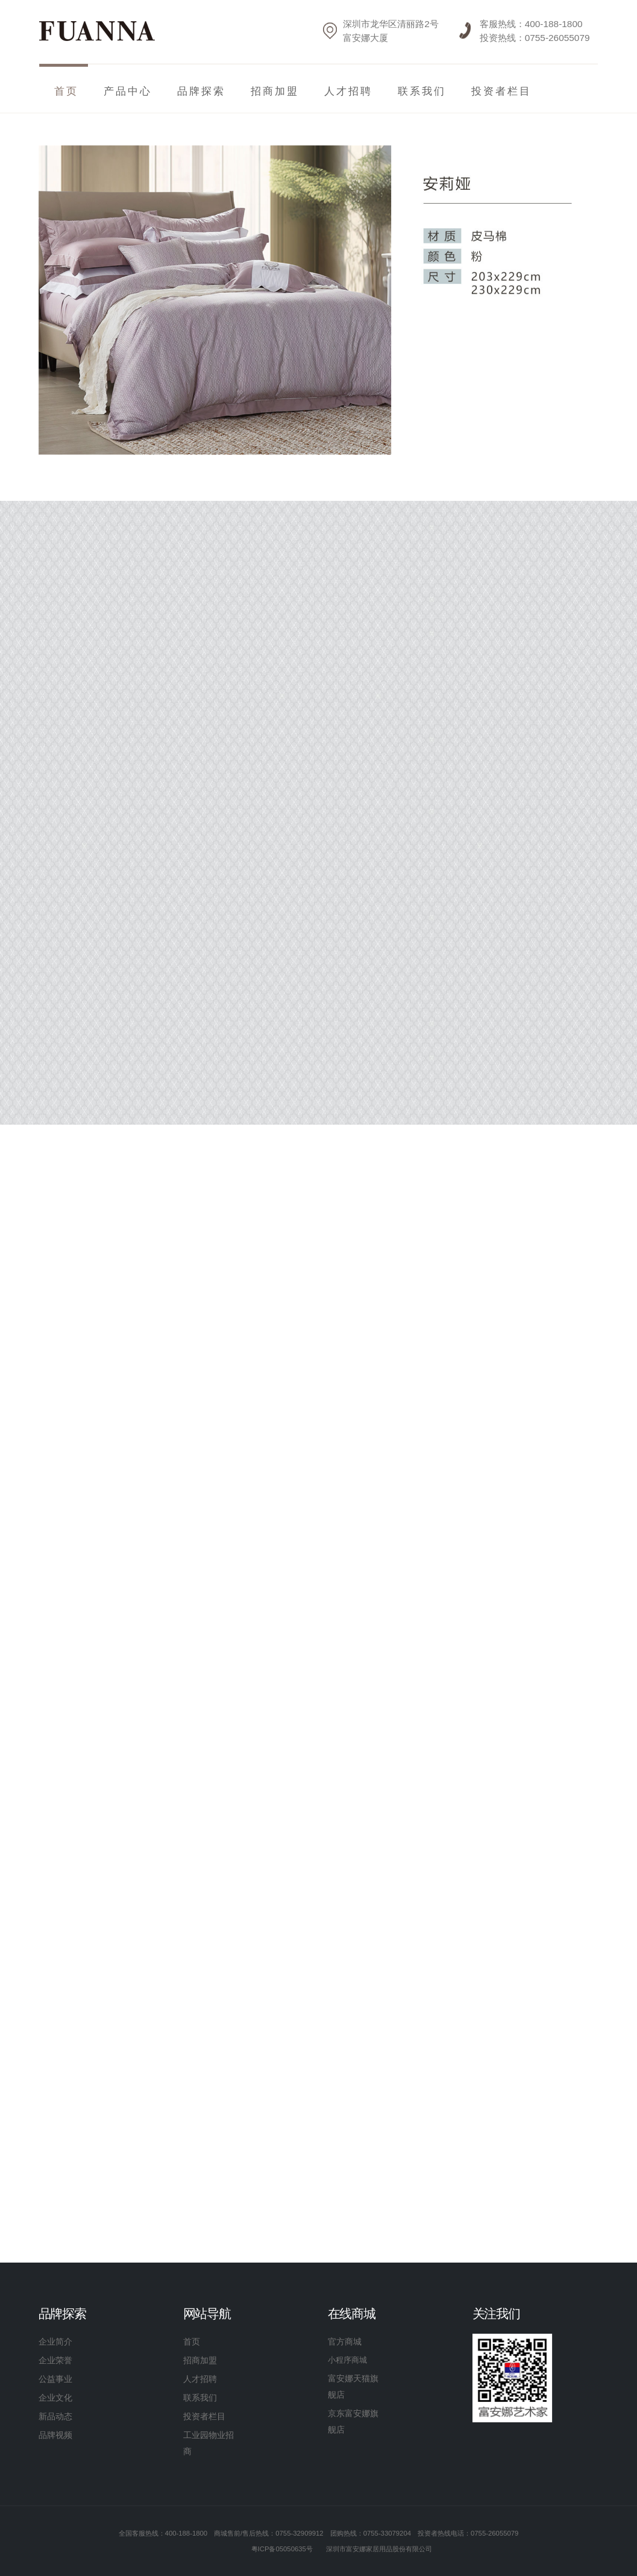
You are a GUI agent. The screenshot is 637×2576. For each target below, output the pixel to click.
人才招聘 (348, 91)
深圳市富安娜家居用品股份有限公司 (379, 2548)
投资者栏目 (501, 91)
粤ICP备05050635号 (282, 2548)
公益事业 (55, 2379)
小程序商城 (347, 2360)
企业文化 (55, 2397)
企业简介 (55, 2341)
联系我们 (422, 91)
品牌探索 (201, 91)
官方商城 (345, 2341)
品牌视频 (55, 2435)
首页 (191, 2341)
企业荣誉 (55, 2360)
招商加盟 (275, 91)
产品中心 (128, 91)
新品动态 (55, 2416)
